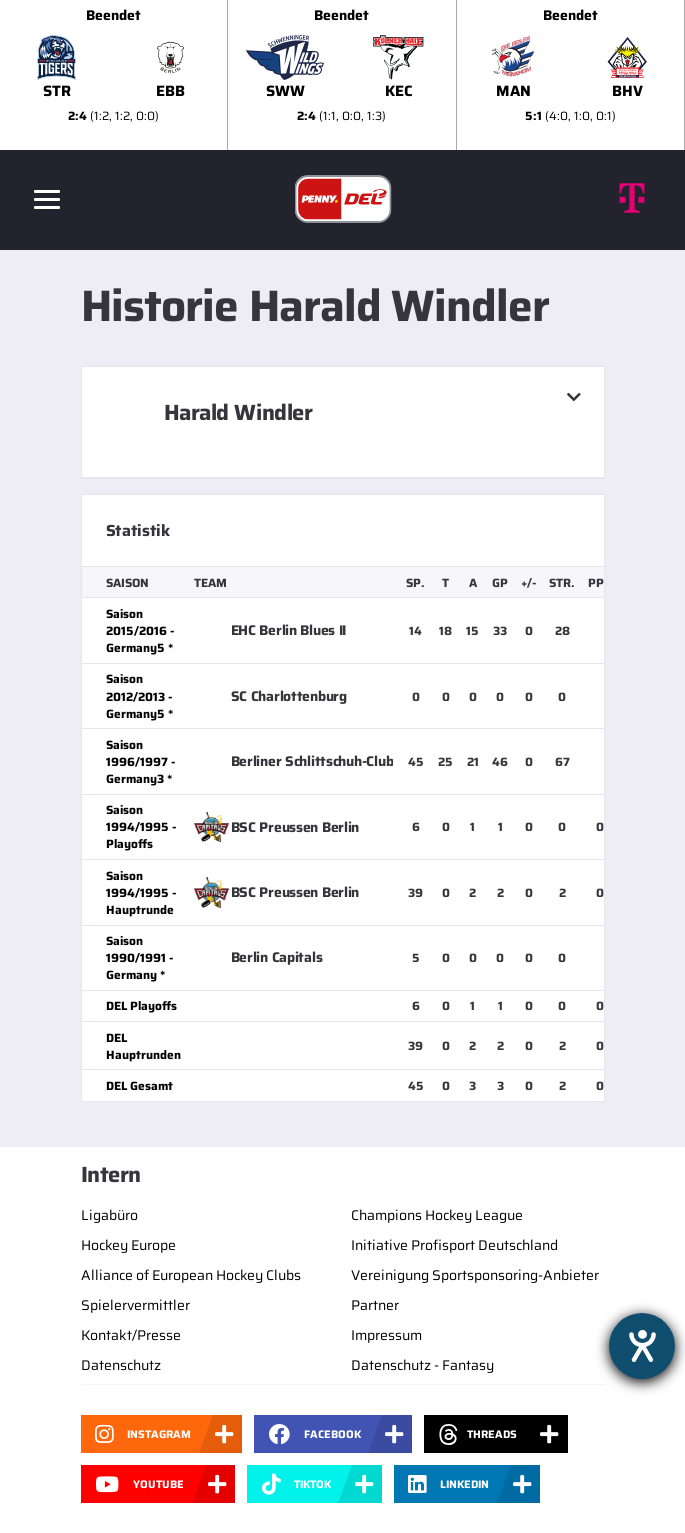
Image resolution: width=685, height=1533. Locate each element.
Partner (375, 1305)
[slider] (342, 75)
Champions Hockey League (437, 1215)
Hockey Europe (128, 1245)
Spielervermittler (135, 1305)
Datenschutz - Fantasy (422, 1365)
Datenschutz (121, 1365)
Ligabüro (109, 1215)
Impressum (386, 1335)
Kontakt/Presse (131, 1335)
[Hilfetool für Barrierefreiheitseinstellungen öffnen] (642, 1346)
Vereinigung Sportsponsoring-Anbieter (475, 1275)
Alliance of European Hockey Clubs (191, 1275)
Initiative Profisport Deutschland (454, 1245)
